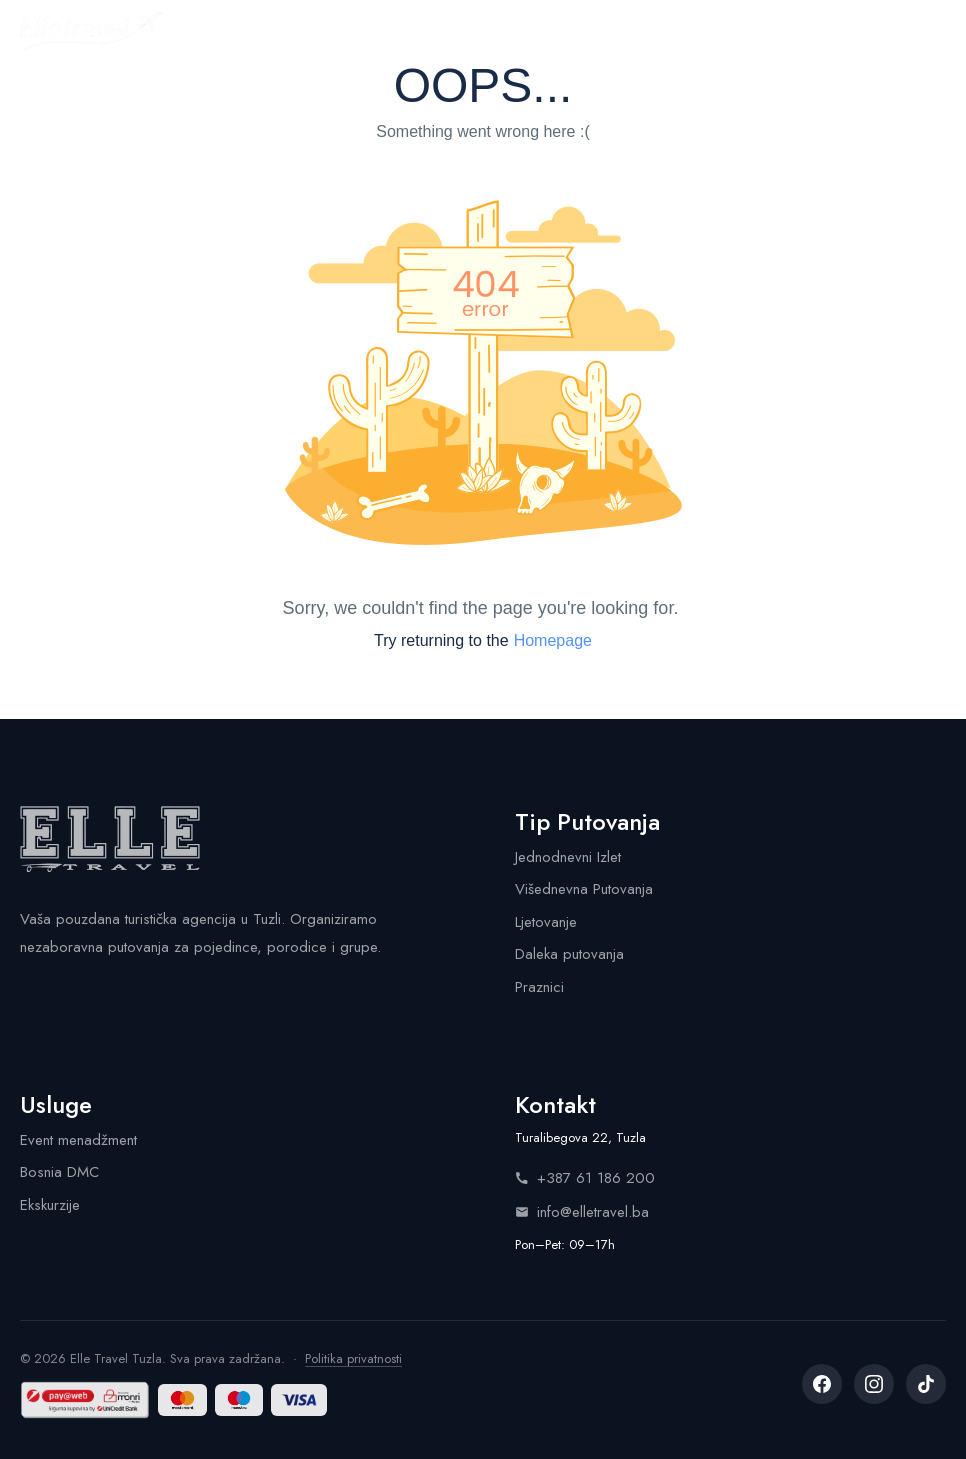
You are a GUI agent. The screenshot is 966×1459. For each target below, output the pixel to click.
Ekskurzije (50, 1205)
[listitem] (822, 1384)
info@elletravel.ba (582, 1212)
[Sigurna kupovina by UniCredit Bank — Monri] (85, 1400)
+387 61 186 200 (585, 1178)
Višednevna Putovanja (584, 889)
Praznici (539, 987)
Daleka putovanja (569, 954)
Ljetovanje (546, 922)
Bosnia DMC (59, 1172)
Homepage (553, 640)
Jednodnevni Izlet (568, 857)
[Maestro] (239, 1400)
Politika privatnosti (353, 1358)
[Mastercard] (182, 1400)
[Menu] (928, 32)
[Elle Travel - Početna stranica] (91, 32)
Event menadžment (78, 1140)
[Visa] (298, 1400)
